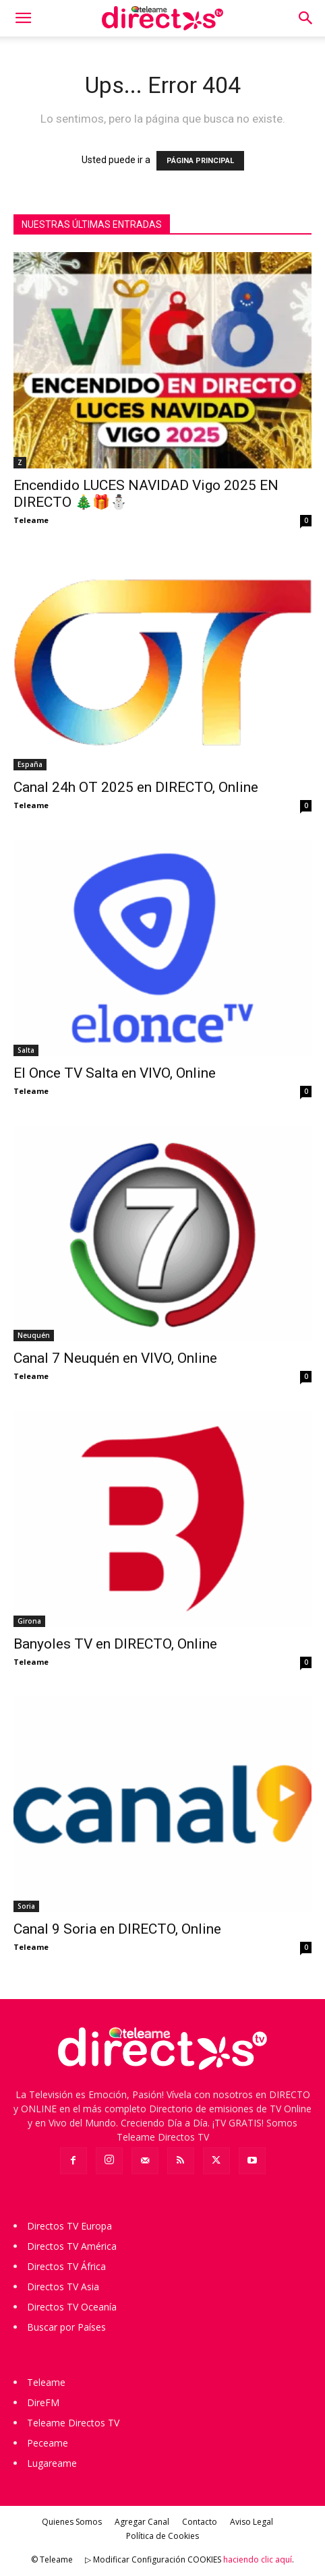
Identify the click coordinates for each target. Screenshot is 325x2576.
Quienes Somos (72, 2521)
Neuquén (34, 1335)
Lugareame (52, 2463)
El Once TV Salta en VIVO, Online (114, 1073)
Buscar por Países (66, 2327)
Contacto (199, 2521)
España (30, 764)
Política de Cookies (162, 2536)
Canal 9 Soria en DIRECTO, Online (117, 1929)
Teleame (31, 520)
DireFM (43, 2402)
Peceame (47, 2442)
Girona (29, 1621)
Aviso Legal (251, 2521)
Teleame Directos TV (73, 2422)
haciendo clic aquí (257, 2559)
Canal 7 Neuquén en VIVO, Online (115, 1358)
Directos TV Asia (63, 2286)
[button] (23, 18)
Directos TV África (66, 2266)
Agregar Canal (142, 2521)
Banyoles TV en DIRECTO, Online (115, 1644)
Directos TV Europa (69, 2225)
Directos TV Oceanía (72, 2306)
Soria (26, 1906)
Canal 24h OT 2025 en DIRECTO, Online (135, 787)
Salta (26, 1050)
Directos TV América (72, 2246)
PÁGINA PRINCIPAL (200, 160)
